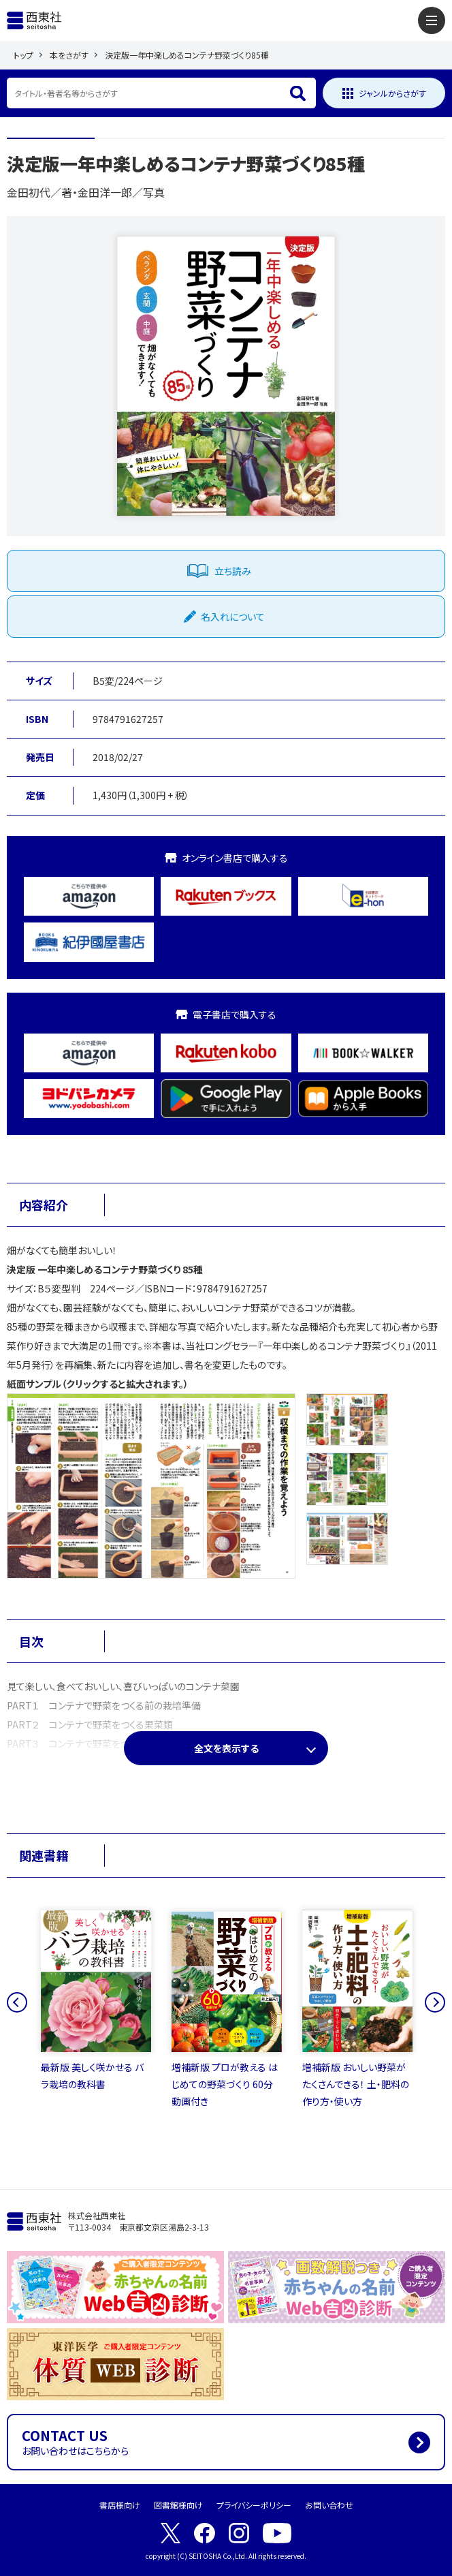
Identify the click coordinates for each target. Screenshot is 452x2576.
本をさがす (69, 55)
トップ (23, 55)
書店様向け (119, 2505)
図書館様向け (178, 2505)
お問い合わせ (329, 2505)
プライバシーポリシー (253, 2505)
